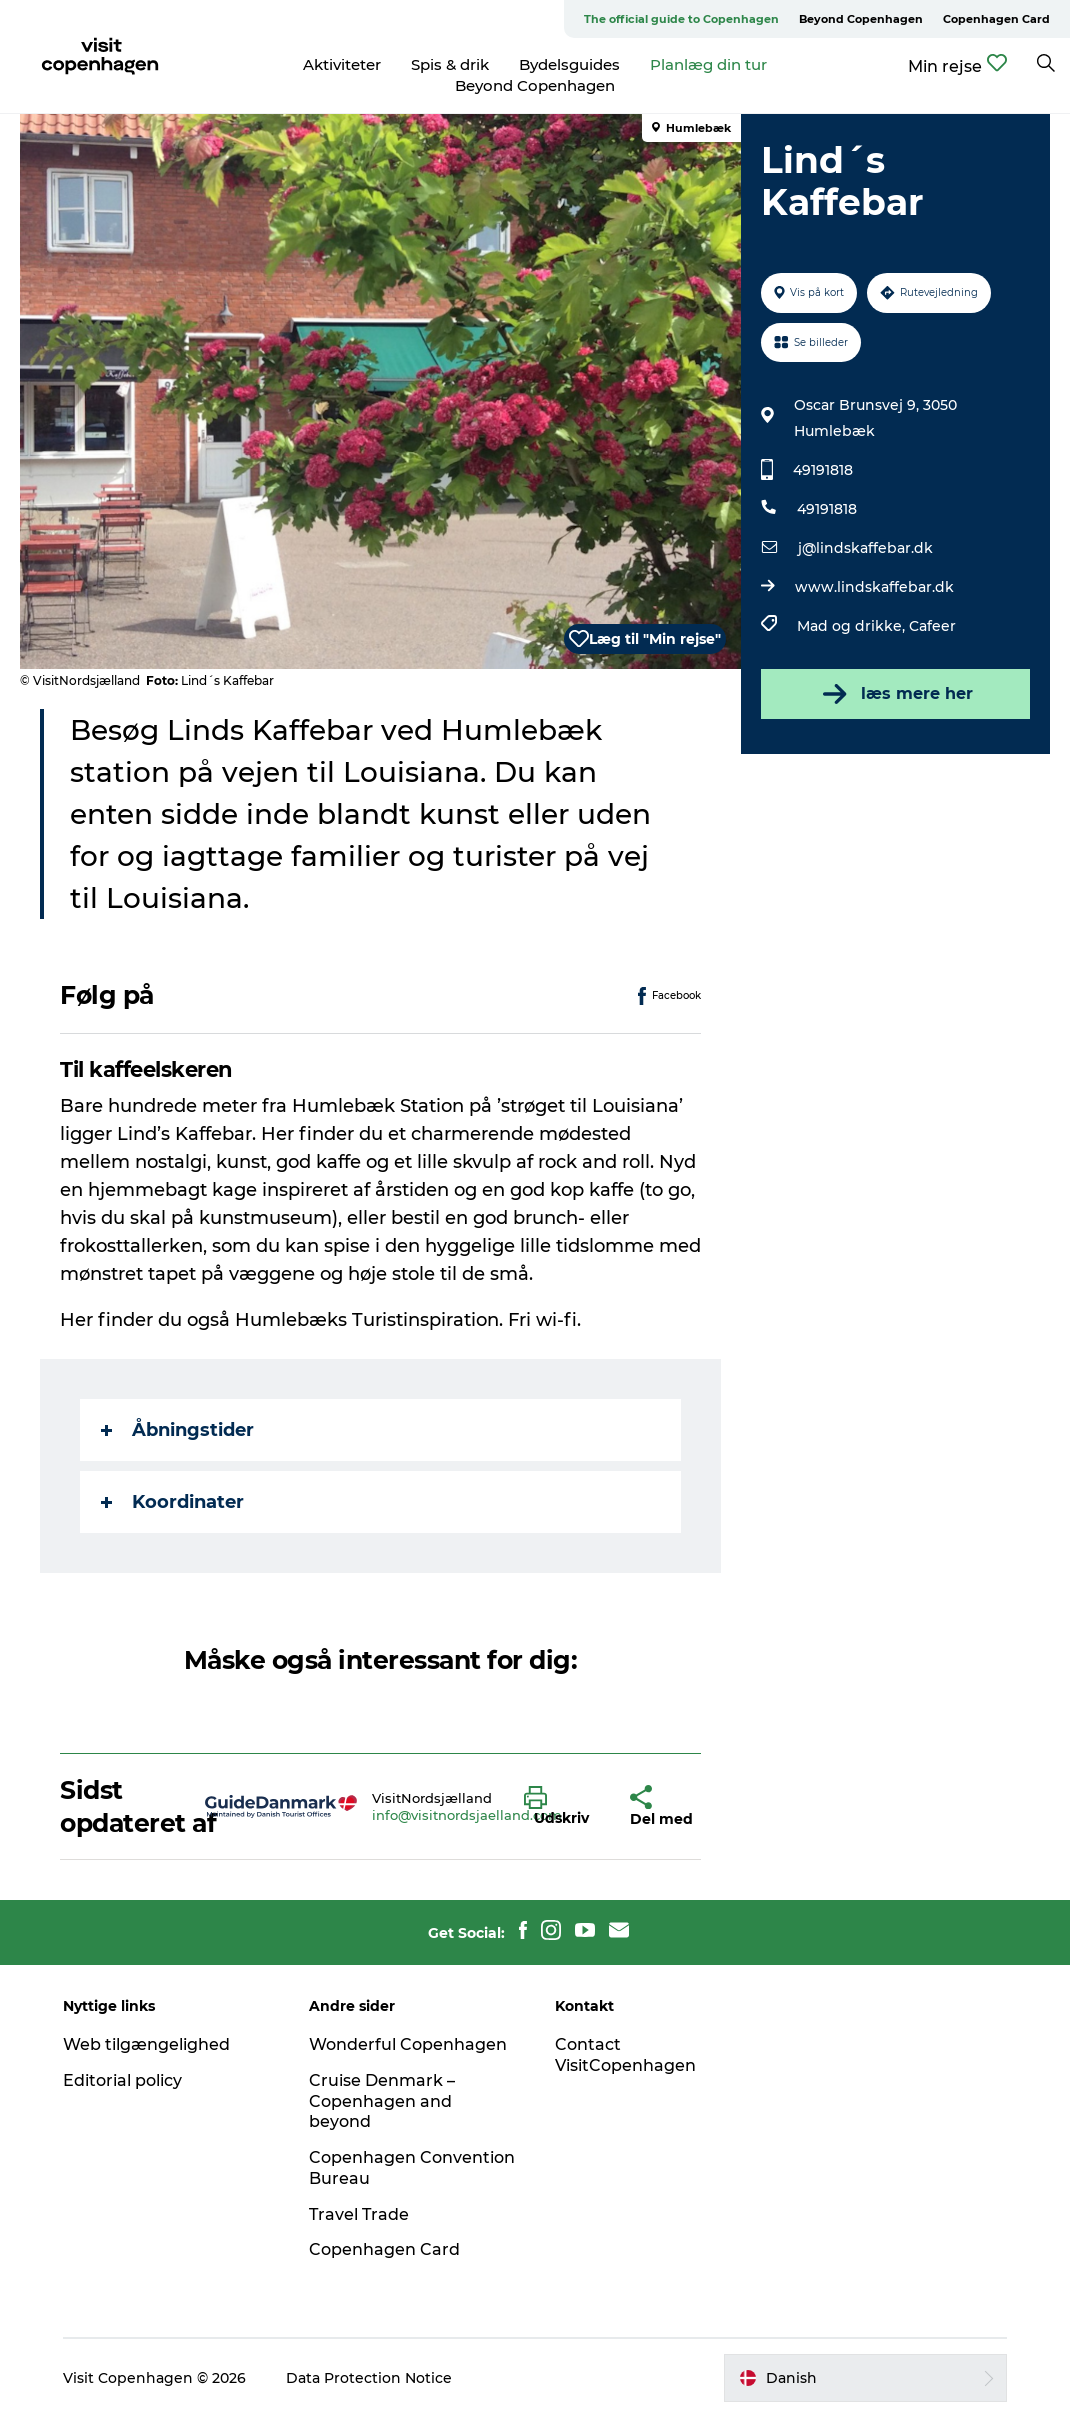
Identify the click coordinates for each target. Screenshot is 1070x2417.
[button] (562, 1807)
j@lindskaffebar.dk (865, 548)
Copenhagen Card (996, 19)
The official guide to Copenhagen (681, 19)
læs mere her (896, 694)
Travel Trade (359, 2214)
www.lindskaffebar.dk (874, 587)
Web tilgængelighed (146, 2044)
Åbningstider (177, 1430)
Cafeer (932, 626)
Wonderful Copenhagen (408, 2044)
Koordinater (172, 1502)
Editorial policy (122, 2080)
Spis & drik (450, 64)
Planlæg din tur (708, 64)
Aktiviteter (342, 64)
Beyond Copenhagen (861, 19)
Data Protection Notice (369, 2378)
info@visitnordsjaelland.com (467, 1815)
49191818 (823, 470)
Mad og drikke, (853, 626)
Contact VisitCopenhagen (625, 2055)
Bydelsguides (569, 64)
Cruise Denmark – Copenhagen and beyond (382, 2101)
